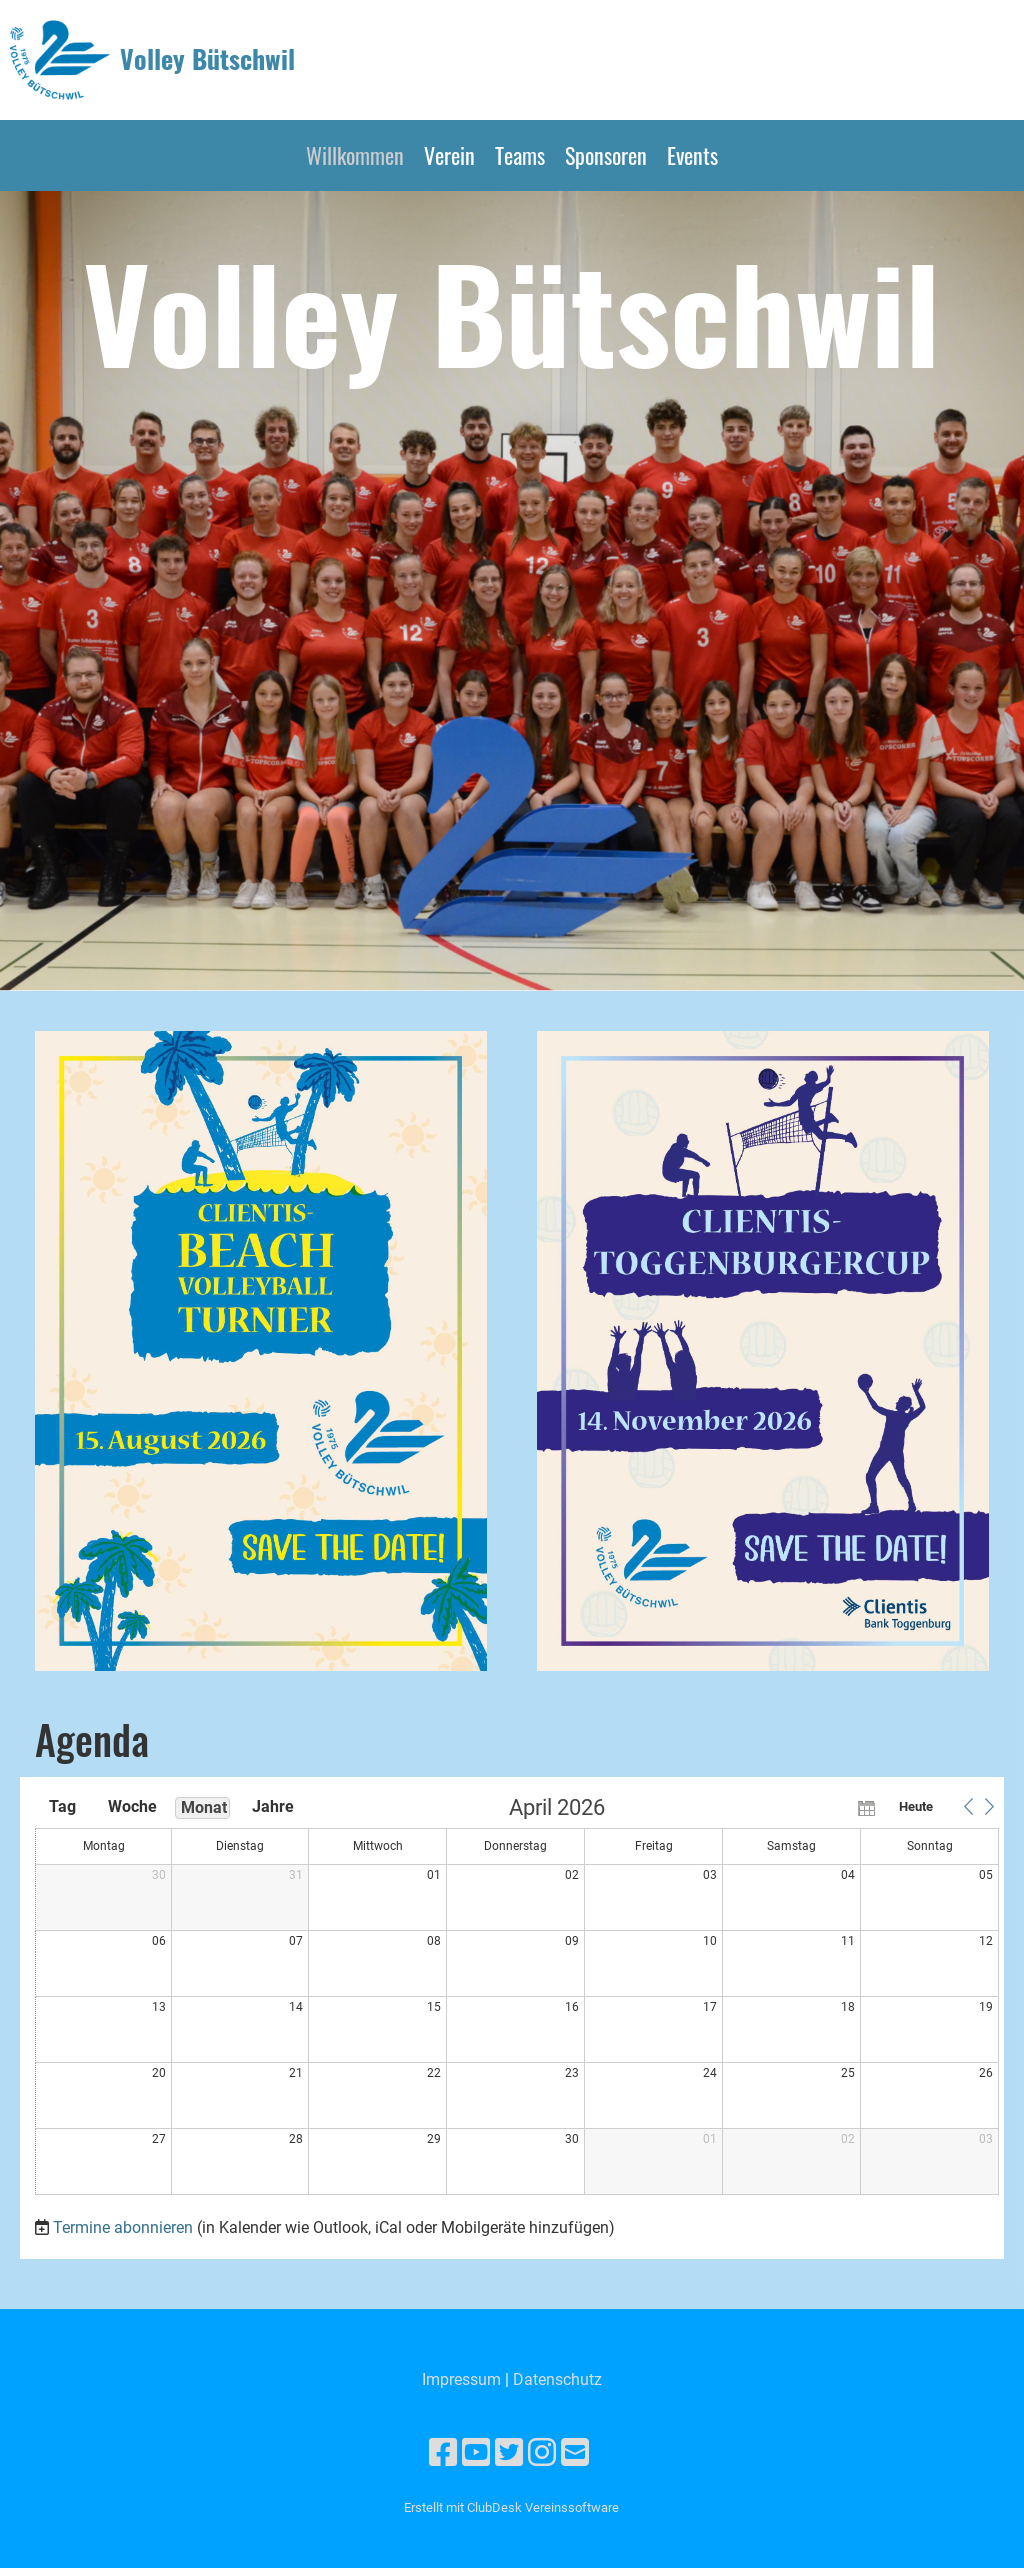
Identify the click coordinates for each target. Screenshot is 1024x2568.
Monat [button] (204, 1807)
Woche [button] (132, 1806)
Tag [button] (62, 1806)
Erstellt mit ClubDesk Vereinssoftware (511, 2507)
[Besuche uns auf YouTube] (476, 2453)
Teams (520, 155)
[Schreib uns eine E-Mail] (575, 2453)
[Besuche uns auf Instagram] (542, 2453)
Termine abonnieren (123, 2227)
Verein (449, 155)
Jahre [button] (273, 1806)
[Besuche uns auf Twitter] (509, 2453)
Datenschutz (557, 2379)
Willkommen (355, 155)
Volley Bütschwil (207, 59)
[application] (517, 1997)
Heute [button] (916, 1806)
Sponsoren (606, 155)
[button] (968, 1807)
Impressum (461, 2379)
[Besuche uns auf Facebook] (443, 2453)
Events (692, 155)
